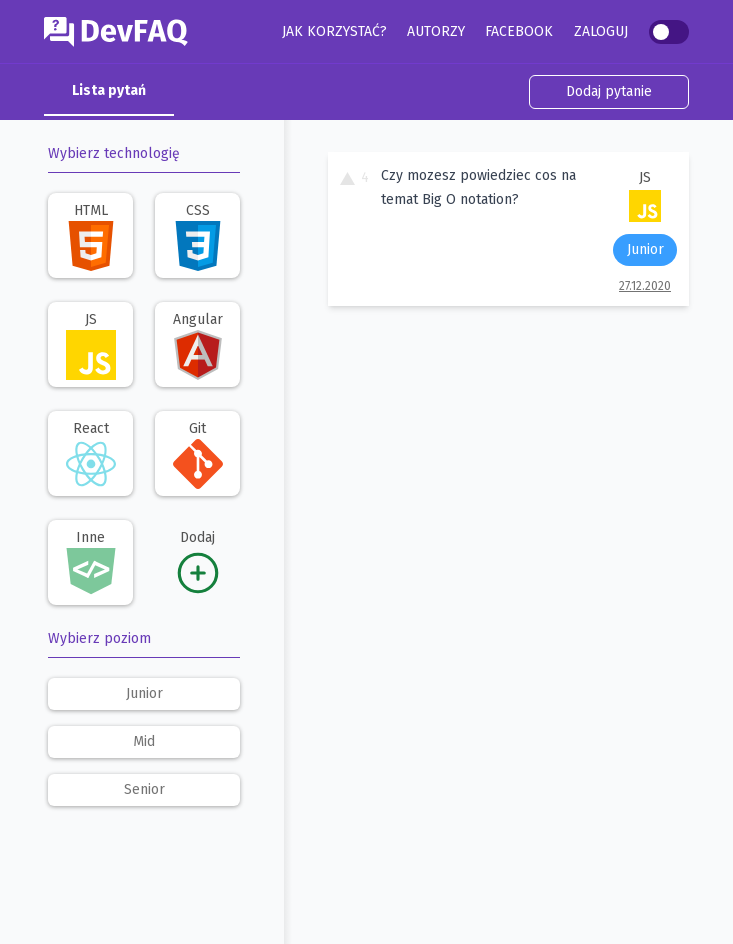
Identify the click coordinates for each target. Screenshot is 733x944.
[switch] (669, 32)
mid (144, 741)
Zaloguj (601, 31)
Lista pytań (109, 90)
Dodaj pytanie (609, 91)
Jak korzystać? (334, 31)
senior (144, 789)
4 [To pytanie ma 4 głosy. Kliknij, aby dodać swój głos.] (354, 177)
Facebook (519, 31)
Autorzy (436, 31)
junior (144, 693)
